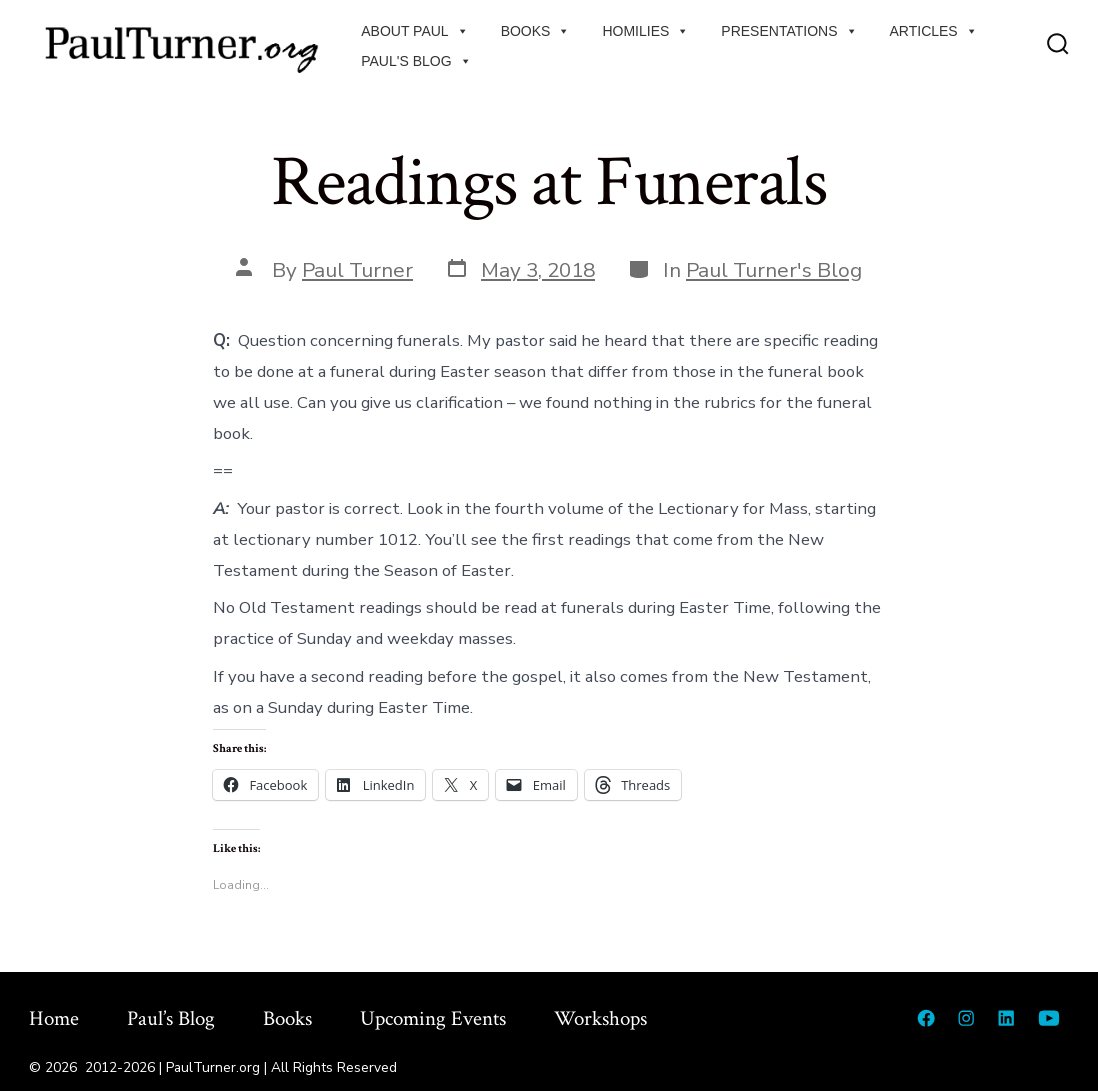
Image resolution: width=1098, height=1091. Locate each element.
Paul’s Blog (171, 1018)
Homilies (645, 31)
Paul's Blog (416, 61)
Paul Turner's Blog (774, 270)
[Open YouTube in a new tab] (1049, 1018)
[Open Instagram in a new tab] (966, 1018)
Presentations (789, 31)
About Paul (414, 31)
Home (54, 1018)
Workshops (600, 1018)
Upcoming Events (433, 1018)
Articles (934, 31)
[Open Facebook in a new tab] (926, 1018)
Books (536, 31)
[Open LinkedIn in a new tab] (1006, 1018)
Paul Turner (357, 270)
